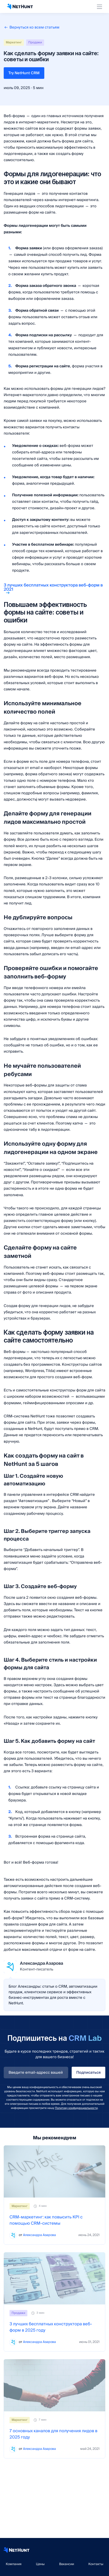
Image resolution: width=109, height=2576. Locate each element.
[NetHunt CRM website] (16, 2550)
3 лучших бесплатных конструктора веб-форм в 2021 (53, 588)
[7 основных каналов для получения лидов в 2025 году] (54, 2385)
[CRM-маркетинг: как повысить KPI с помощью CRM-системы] (54, 2171)
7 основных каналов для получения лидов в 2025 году (53, 2434)
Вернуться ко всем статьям (31, 27)
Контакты (95, 2564)
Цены (40, 2564)
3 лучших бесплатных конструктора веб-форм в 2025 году (51, 2327)
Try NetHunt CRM (24, 73)
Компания (14, 2564)
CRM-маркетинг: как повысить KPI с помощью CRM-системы (46, 2220)
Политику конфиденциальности (76, 2108)
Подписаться (88, 2072)
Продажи (35, 42)
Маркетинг (14, 42)
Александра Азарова (39, 2235)
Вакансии (66, 2564)
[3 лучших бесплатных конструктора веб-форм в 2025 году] (54, 2278)
